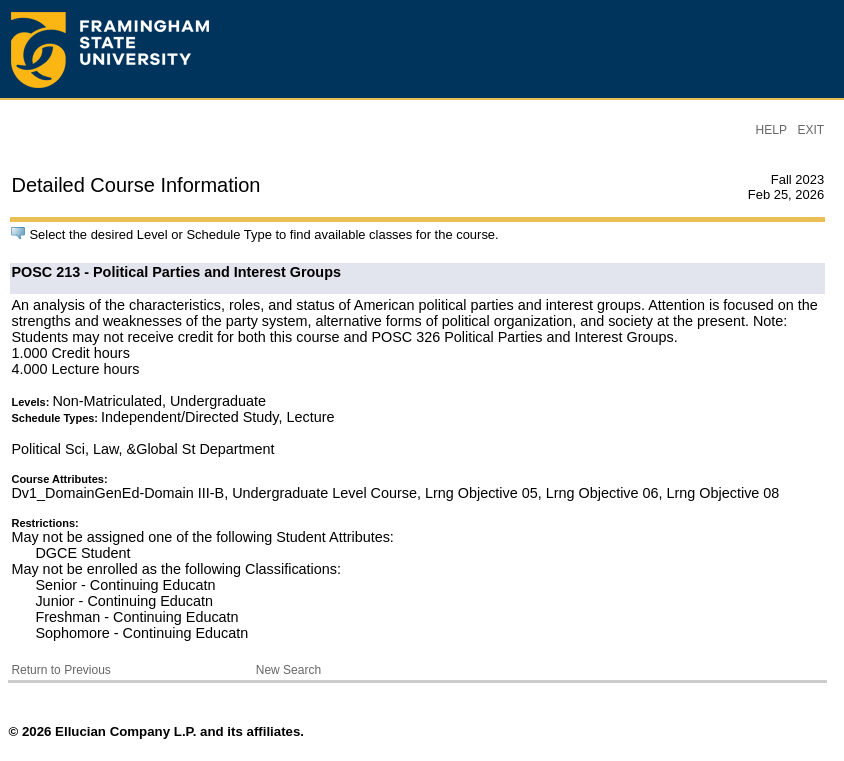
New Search (288, 670)
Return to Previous (60, 670)
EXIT (810, 130)
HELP (771, 130)
